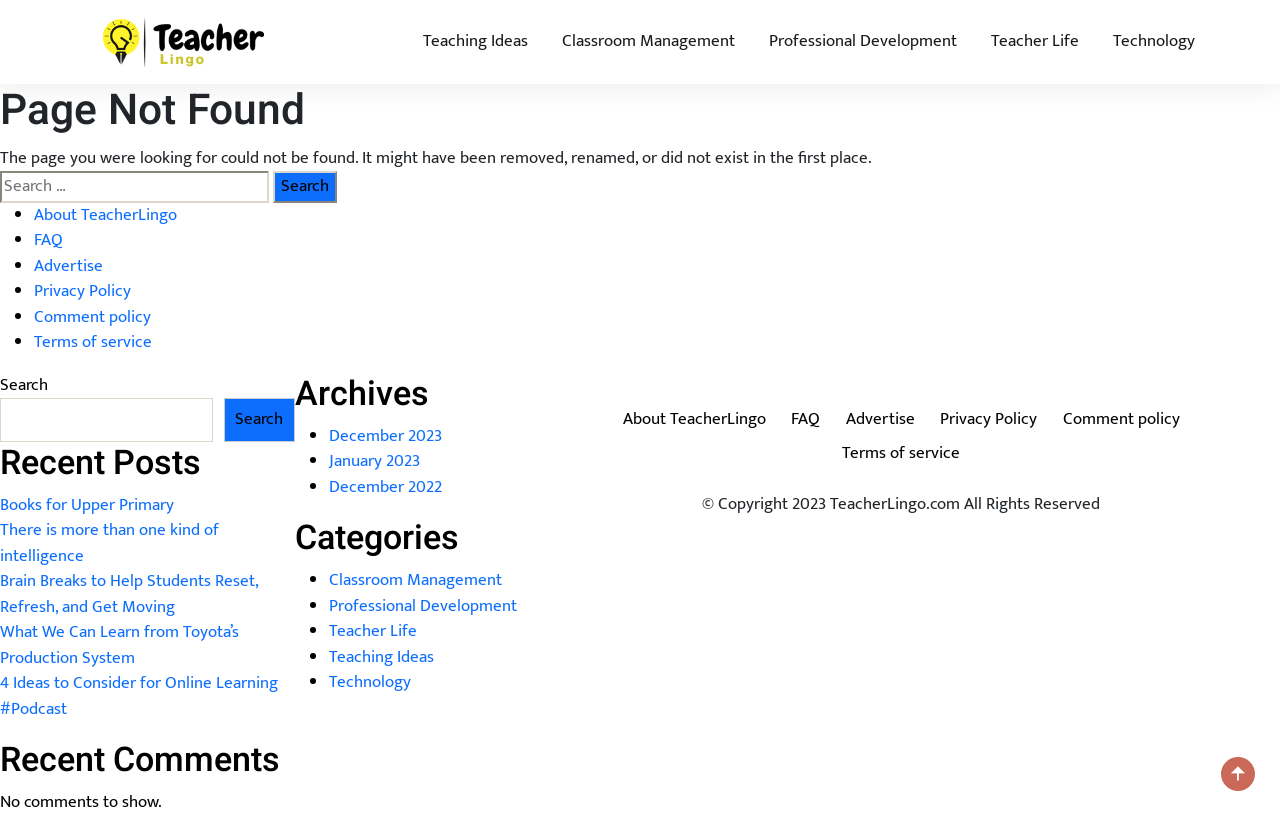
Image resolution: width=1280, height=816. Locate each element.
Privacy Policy (82, 291)
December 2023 (385, 436)
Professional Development (863, 41)
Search (24, 386)
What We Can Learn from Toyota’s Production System (119, 645)
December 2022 (385, 487)
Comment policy (92, 317)
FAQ (48, 240)
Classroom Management (648, 41)
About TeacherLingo (105, 215)
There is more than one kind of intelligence (109, 543)
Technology (1154, 41)
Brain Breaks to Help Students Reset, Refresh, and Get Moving (129, 594)
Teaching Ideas (475, 41)
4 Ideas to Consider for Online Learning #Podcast (139, 696)
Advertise (68, 266)
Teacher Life (1035, 41)
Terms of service (93, 342)
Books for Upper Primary (87, 505)
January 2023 (374, 461)
